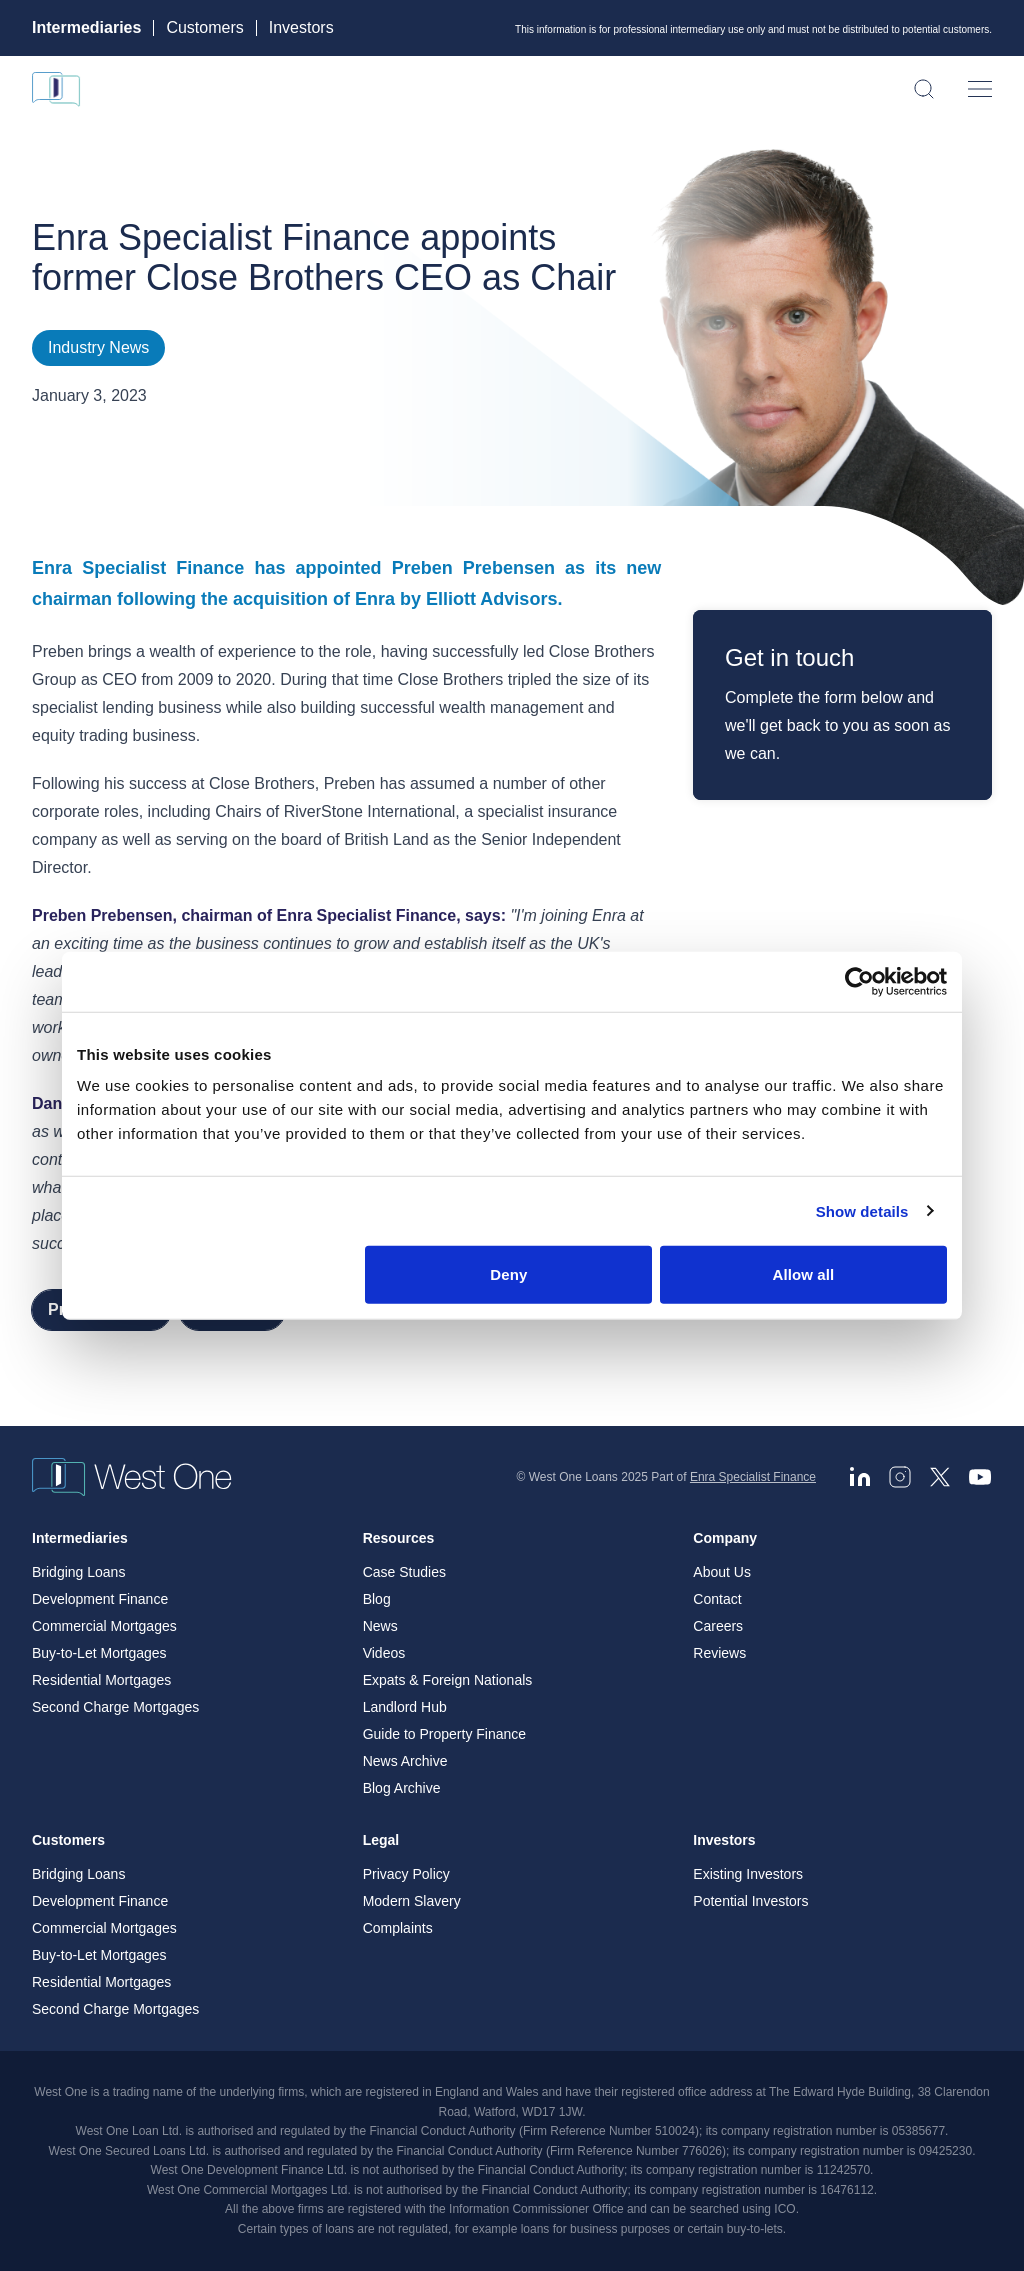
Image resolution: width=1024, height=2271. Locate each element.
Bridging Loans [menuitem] (78, 1572)
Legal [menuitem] (381, 1840)
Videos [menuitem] (384, 1653)
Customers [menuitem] (68, 1840)
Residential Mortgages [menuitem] (101, 1680)
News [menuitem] (380, 1626)
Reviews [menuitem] (719, 1653)
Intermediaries (86, 28)
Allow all (804, 1274)
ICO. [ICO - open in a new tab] (786, 2209)
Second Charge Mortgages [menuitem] (115, 1707)
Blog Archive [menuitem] (402, 1788)
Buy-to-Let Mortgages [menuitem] (99, 1653)
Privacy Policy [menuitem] (406, 1874)
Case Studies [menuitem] (404, 1572)
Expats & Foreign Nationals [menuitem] (448, 1680)
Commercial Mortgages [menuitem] (104, 1626)
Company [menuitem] (725, 1538)
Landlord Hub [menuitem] (405, 1707)
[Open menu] (980, 89)
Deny (508, 1274)
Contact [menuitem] (717, 1599)
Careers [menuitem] (718, 1626)
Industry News (98, 347)
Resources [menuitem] (399, 1538)
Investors (301, 28)
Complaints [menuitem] (398, 1928)
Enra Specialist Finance (753, 1477)
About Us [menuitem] (722, 1572)
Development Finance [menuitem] (100, 1599)
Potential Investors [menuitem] (750, 1901)
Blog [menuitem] (377, 1599)
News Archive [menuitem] (405, 1761)
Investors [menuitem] (724, 1840)
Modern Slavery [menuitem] (412, 1901)
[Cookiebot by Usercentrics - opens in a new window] (859, 981)
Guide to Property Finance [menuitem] (444, 1734)
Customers (204, 28)
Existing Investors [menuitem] (748, 1874)
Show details (862, 1210)
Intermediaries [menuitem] (80, 1538)
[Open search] (924, 89)
